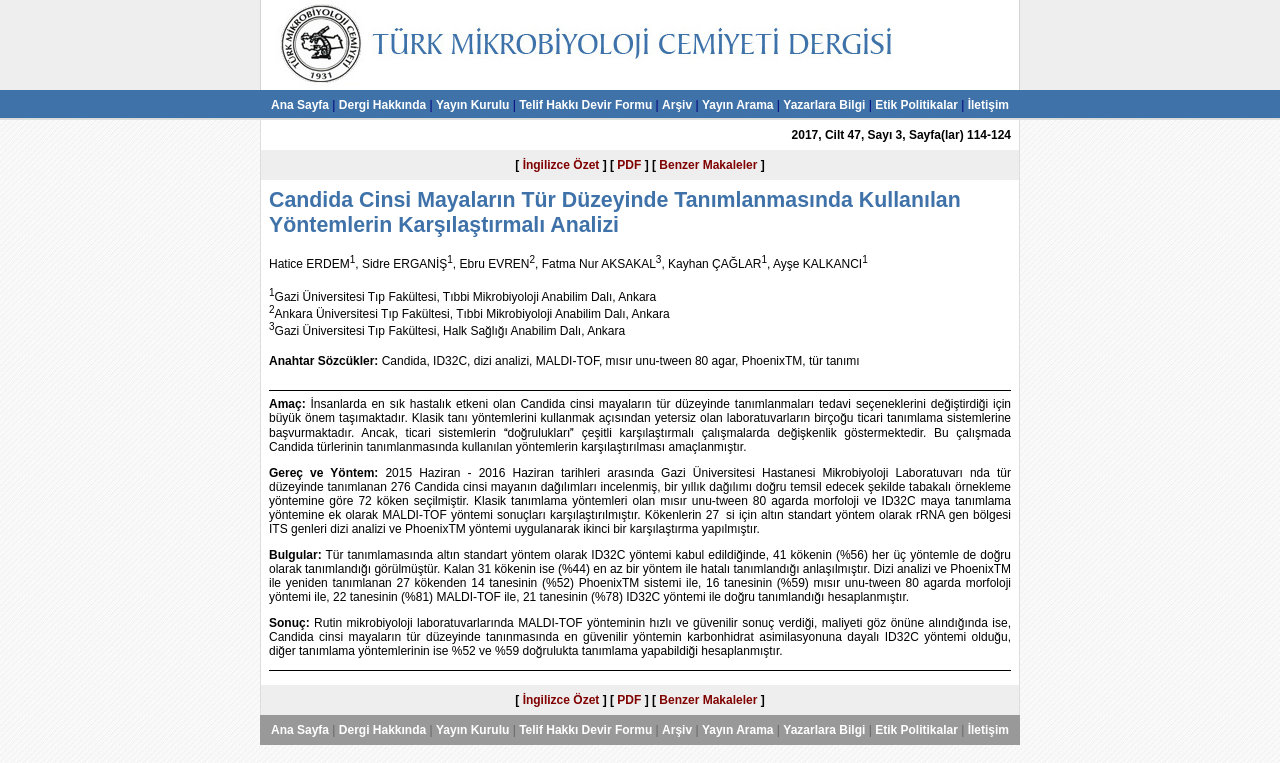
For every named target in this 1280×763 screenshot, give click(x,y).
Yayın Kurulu (472, 105)
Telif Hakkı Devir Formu (585, 105)
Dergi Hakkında (382, 105)
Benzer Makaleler (708, 165)
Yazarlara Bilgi (824, 105)
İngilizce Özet (561, 165)
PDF (629, 165)
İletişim (988, 105)
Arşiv (677, 105)
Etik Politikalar (916, 105)
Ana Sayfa (300, 105)
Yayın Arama (738, 105)
